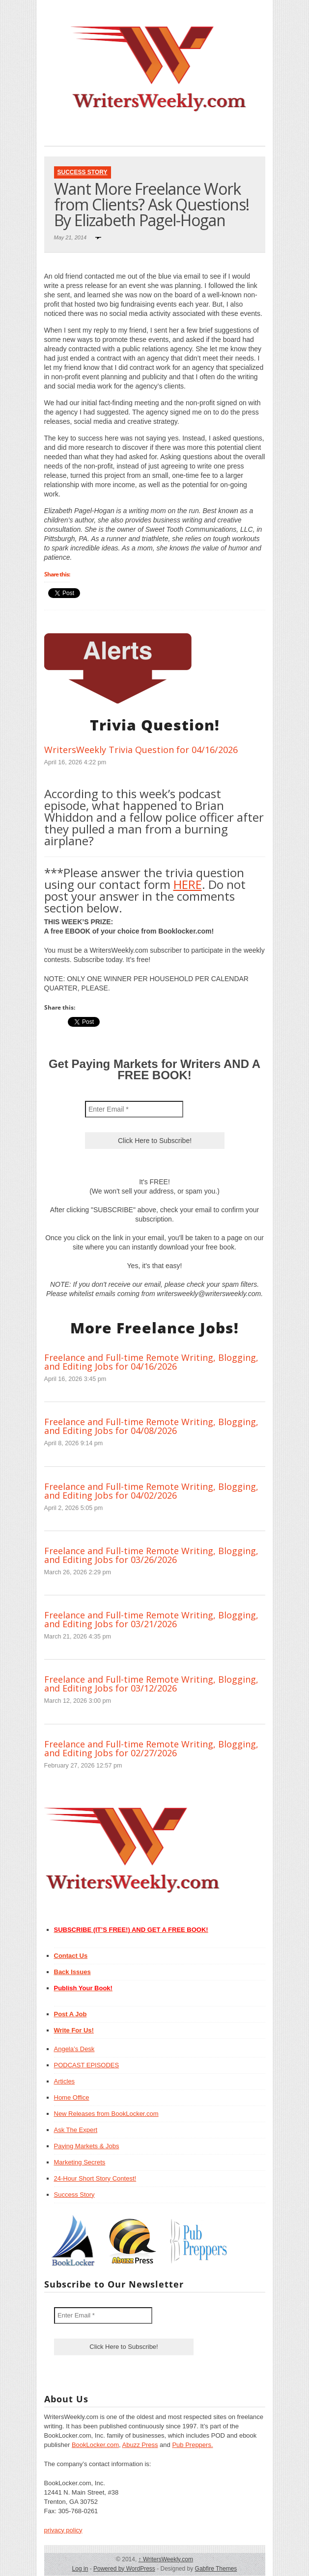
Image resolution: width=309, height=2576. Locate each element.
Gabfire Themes (216, 2568)
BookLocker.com (95, 2444)
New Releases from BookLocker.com (106, 2113)
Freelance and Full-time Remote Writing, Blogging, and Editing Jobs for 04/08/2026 (151, 1426)
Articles (64, 2081)
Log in (80, 2568)
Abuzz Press (140, 2444)
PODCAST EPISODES (86, 2065)
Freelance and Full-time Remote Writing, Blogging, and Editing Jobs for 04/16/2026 (151, 1362)
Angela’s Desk (74, 2049)
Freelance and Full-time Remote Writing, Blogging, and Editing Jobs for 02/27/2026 (151, 1748)
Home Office (71, 2097)
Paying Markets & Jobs (86, 2146)
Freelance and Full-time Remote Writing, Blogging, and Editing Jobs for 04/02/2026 (151, 1491)
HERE (187, 884)
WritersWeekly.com (166, 2559)
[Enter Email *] (134, 1109)
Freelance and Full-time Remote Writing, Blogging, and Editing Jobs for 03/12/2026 (151, 1683)
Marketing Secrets (80, 2162)
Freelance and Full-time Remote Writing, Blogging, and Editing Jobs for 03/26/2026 (151, 1555)
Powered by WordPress (124, 2568)
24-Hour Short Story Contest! (95, 2178)
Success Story (82, 172)
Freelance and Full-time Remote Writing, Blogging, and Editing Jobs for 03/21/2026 (151, 1619)
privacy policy (63, 2530)
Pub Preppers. (192, 2444)
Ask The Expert (76, 2130)
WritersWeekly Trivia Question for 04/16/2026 (141, 749)
